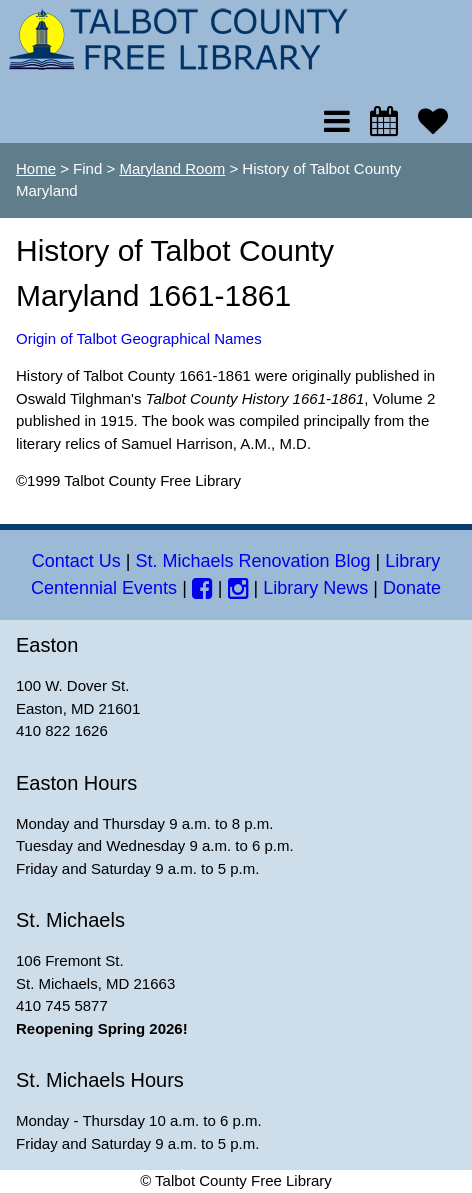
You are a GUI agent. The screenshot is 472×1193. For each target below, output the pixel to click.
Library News (315, 588)
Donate (412, 588)
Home (36, 168)
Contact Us (76, 561)
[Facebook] (202, 588)
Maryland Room (172, 168)
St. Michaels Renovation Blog (252, 561)
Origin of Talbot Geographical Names (139, 338)
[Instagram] (238, 588)
